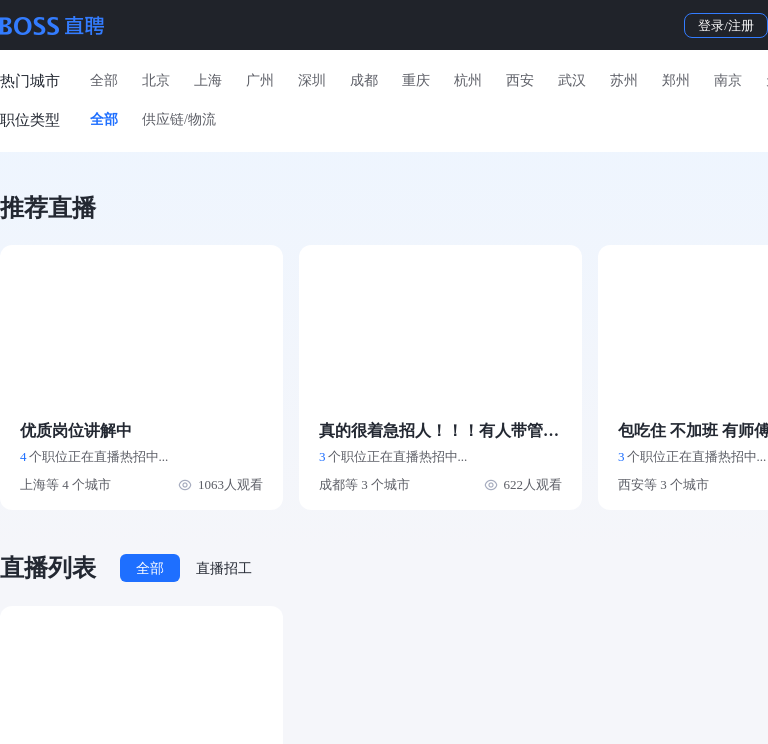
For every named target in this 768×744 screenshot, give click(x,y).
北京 (156, 80)
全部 (104, 80)
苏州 (624, 80)
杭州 (468, 80)
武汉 (572, 80)
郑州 (676, 80)
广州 (260, 80)
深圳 (312, 80)
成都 (364, 80)
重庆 (416, 80)
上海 (208, 80)
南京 (728, 80)
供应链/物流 (179, 119)
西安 (520, 80)
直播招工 (224, 568)
